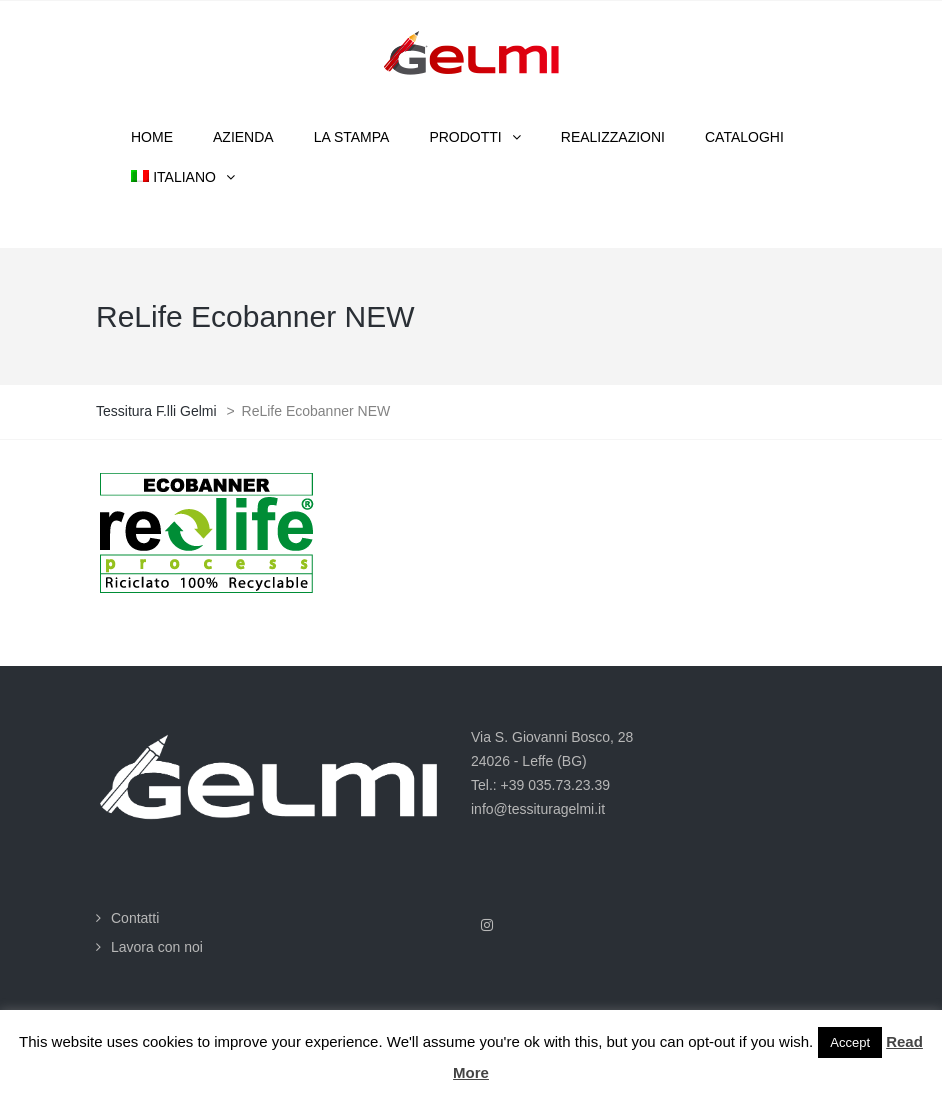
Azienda (243, 137)
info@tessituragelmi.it (538, 809)
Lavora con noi (157, 947)
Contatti (135, 918)
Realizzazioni (613, 137)
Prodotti (465, 137)
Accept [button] (850, 1042)
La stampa (352, 137)
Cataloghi (744, 137)
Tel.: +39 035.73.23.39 (540, 785)
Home (152, 137)
